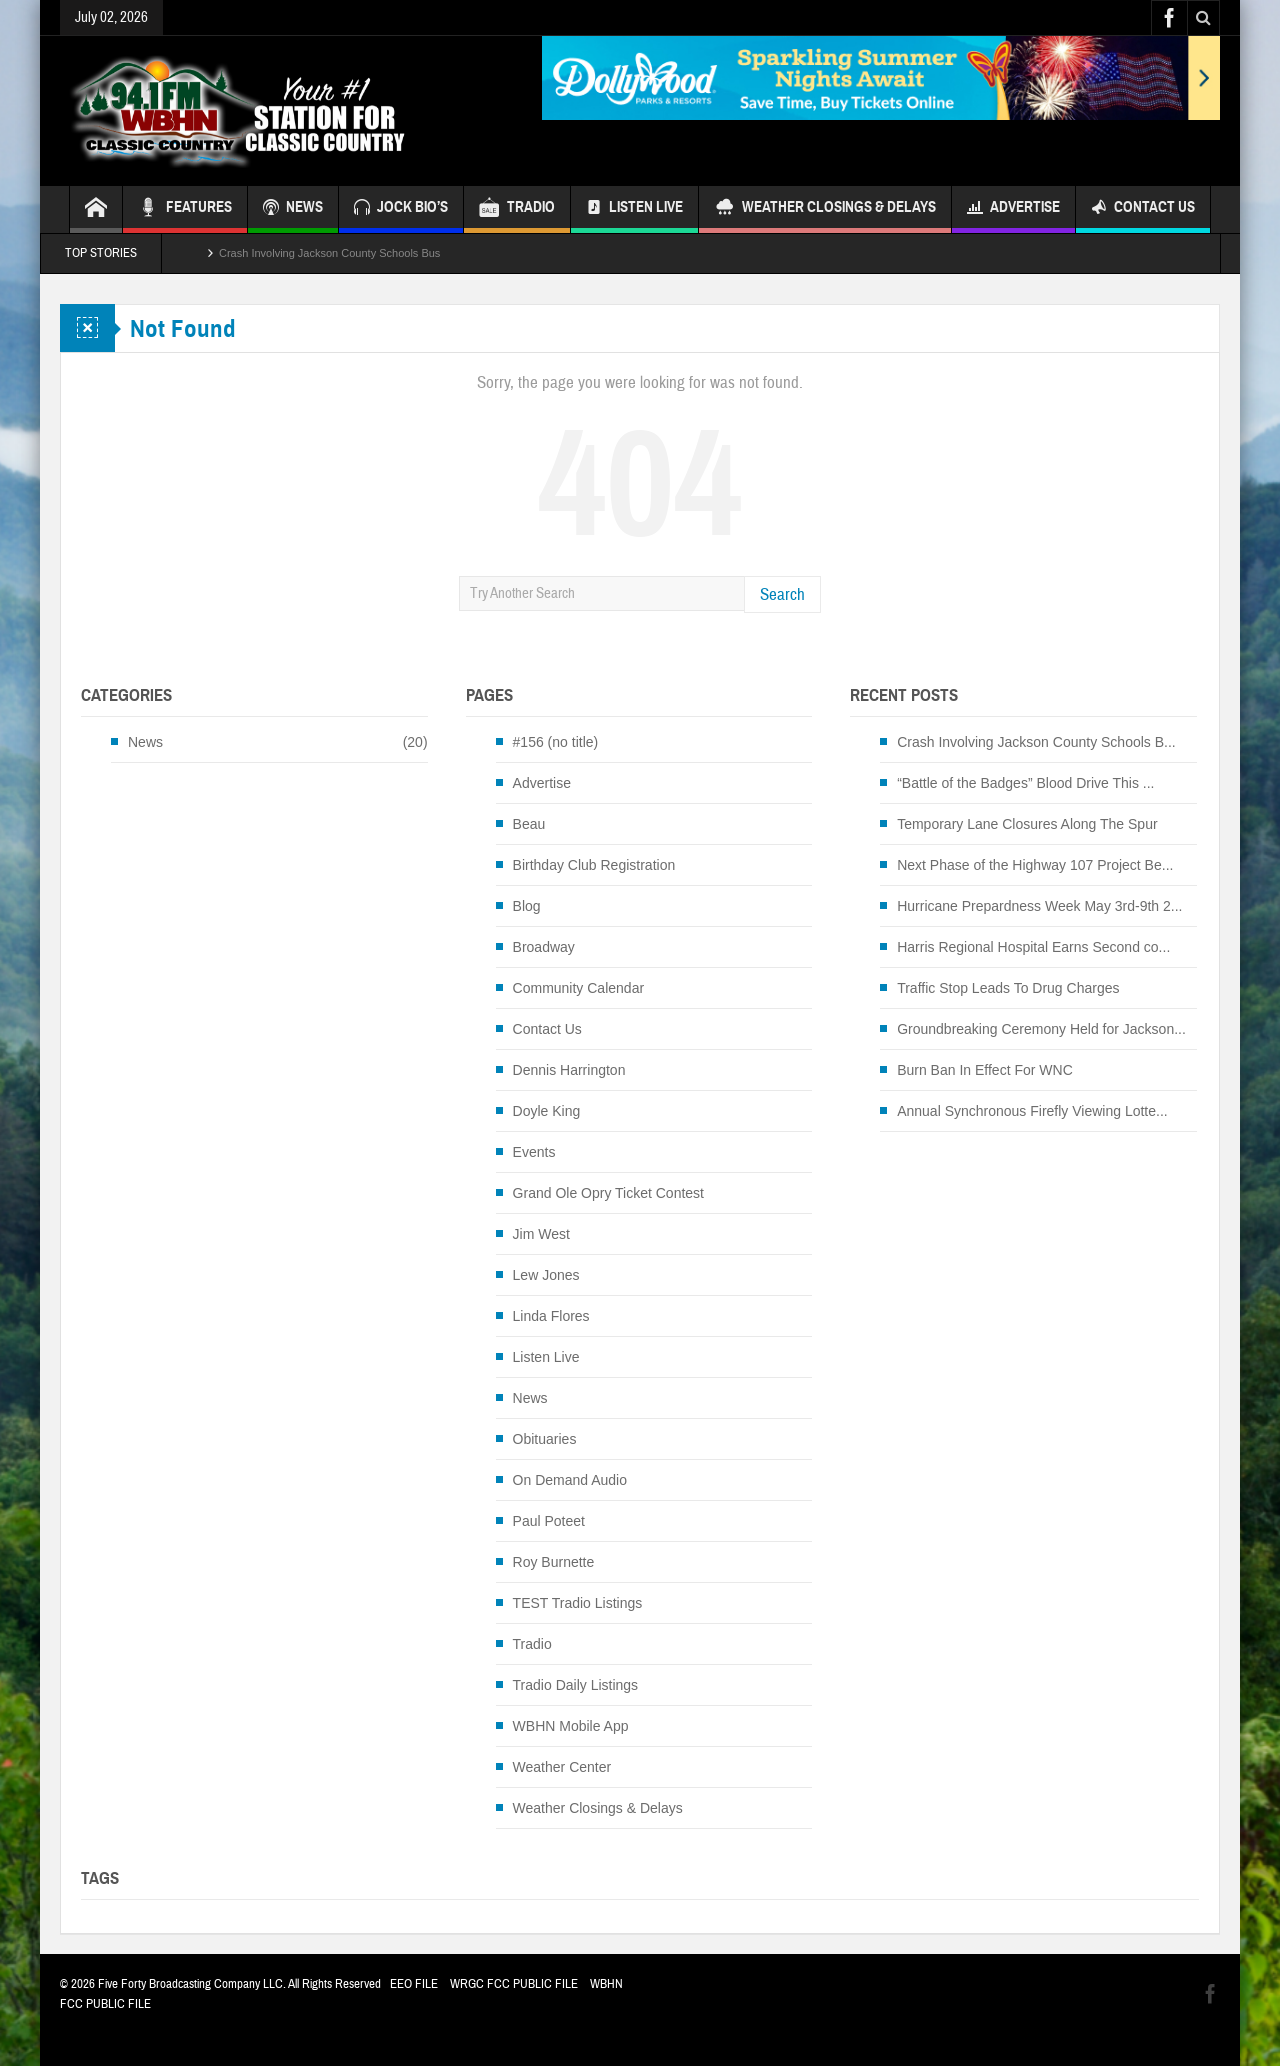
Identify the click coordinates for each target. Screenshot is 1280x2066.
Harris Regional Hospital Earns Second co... (1033, 947)
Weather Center (562, 1767)
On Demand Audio (570, 1480)
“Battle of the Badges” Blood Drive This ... (1025, 783)
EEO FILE (414, 1984)
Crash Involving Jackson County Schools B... (1036, 742)
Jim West (541, 1234)
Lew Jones (546, 1275)
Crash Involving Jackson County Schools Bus (329, 253)
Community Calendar (579, 988)
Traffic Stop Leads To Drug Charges (1008, 988)
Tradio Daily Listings (576, 1685)
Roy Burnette (554, 1562)
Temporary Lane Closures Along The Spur (1027, 824)
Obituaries (545, 1439)
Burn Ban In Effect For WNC (985, 1070)
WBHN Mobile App (571, 1726)
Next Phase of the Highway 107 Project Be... (1035, 865)
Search (782, 594)
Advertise (1013, 209)
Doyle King (547, 1111)
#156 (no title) (556, 742)
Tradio (532, 1644)
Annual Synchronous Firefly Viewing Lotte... (1032, 1111)
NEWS (293, 209)
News (145, 742)
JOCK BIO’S (401, 209)
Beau (529, 824)
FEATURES (185, 209)
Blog (527, 906)
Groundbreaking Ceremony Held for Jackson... (1041, 1029)
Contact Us (1143, 209)
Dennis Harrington (569, 1070)
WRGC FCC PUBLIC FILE (514, 1984)
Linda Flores (551, 1316)
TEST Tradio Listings (578, 1603)
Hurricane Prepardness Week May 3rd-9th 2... (1039, 906)
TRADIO (517, 209)
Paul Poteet (549, 1521)
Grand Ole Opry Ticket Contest (608, 1193)
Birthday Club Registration (594, 865)
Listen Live (634, 209)
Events (534, 1152)
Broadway (544, 947)
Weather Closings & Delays (825, 209)
